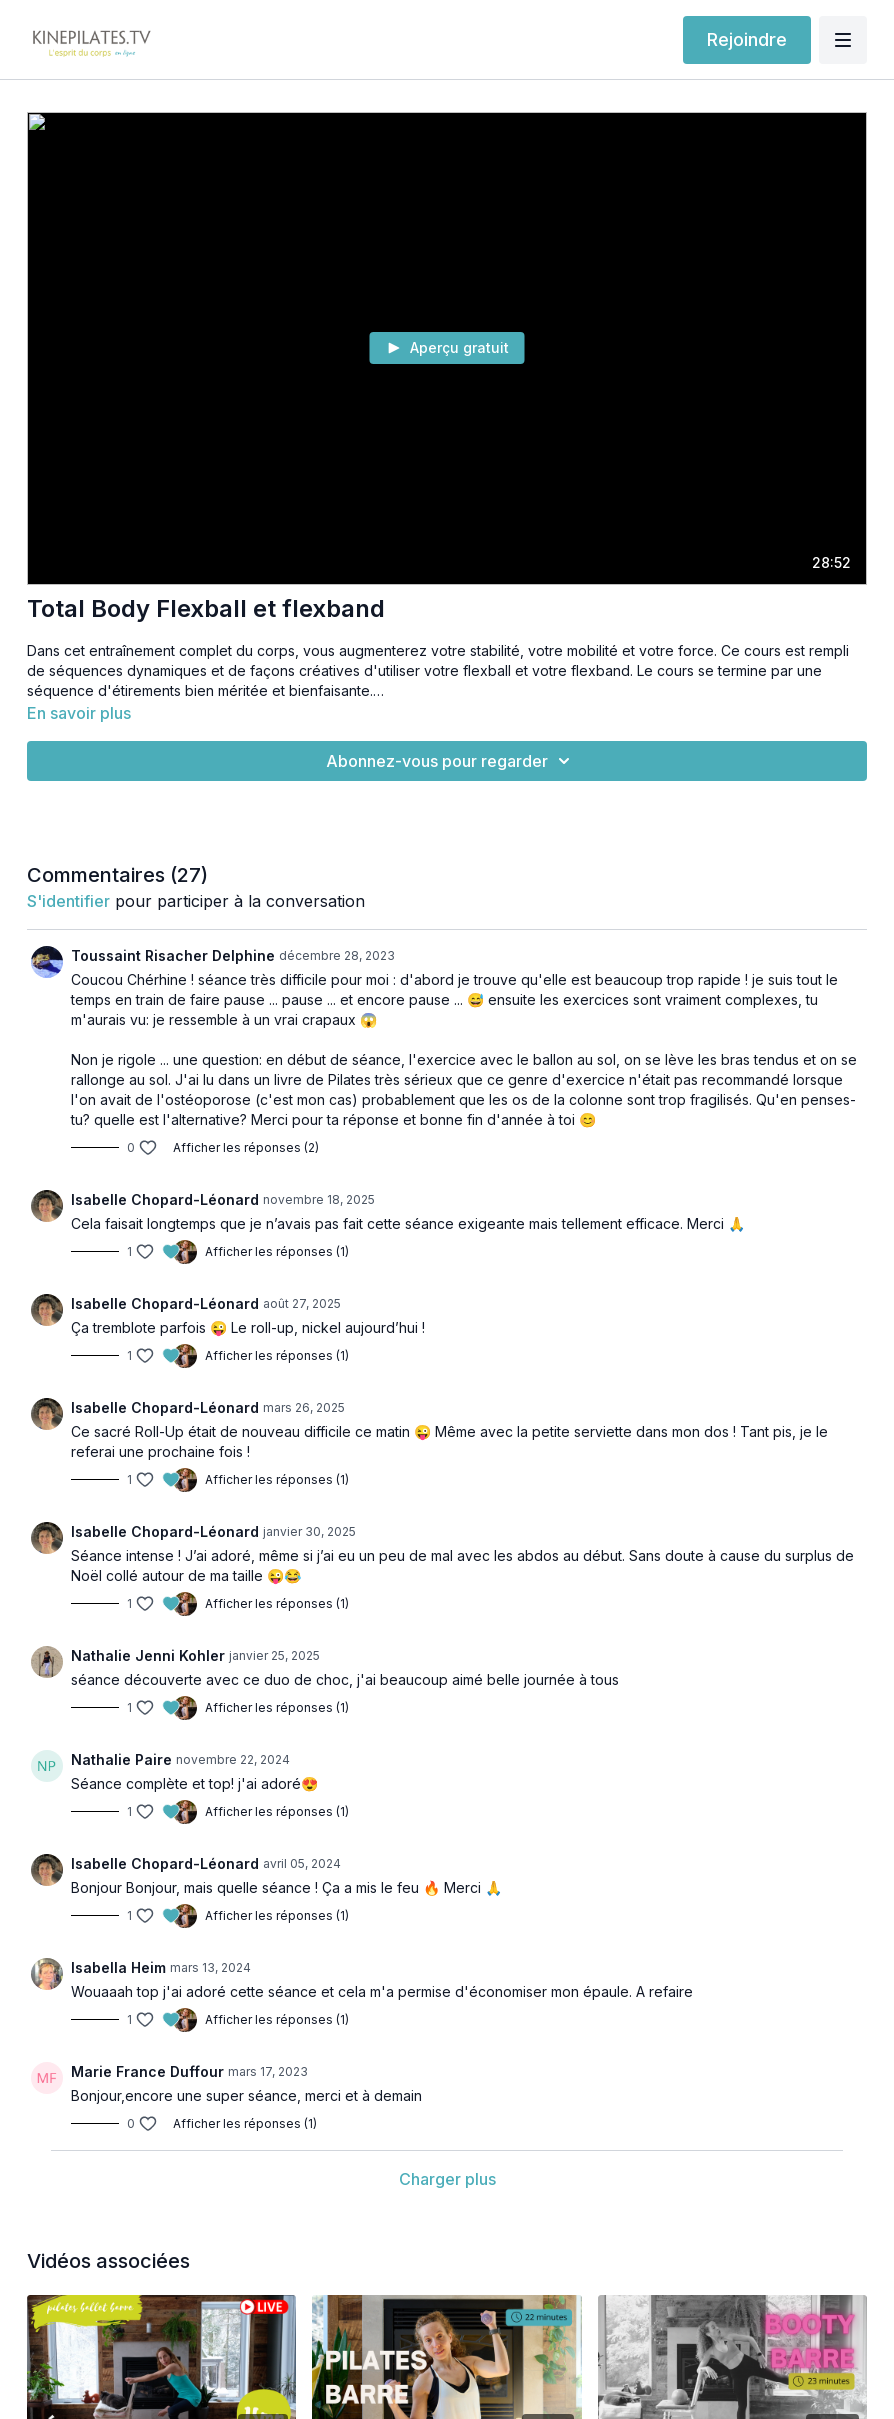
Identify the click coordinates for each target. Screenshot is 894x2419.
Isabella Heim (118, 1967)
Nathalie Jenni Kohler (148, 1655)
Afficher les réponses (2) (246, 1147)
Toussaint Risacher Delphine (173, 955)
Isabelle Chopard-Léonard (165, 1199)
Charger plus (447, 2179)
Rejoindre (747, 39)
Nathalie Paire (121, 1759)
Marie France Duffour (147, 2071)
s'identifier (68, 901)
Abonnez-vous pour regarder (451, 761)
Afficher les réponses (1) (277, 1251)
